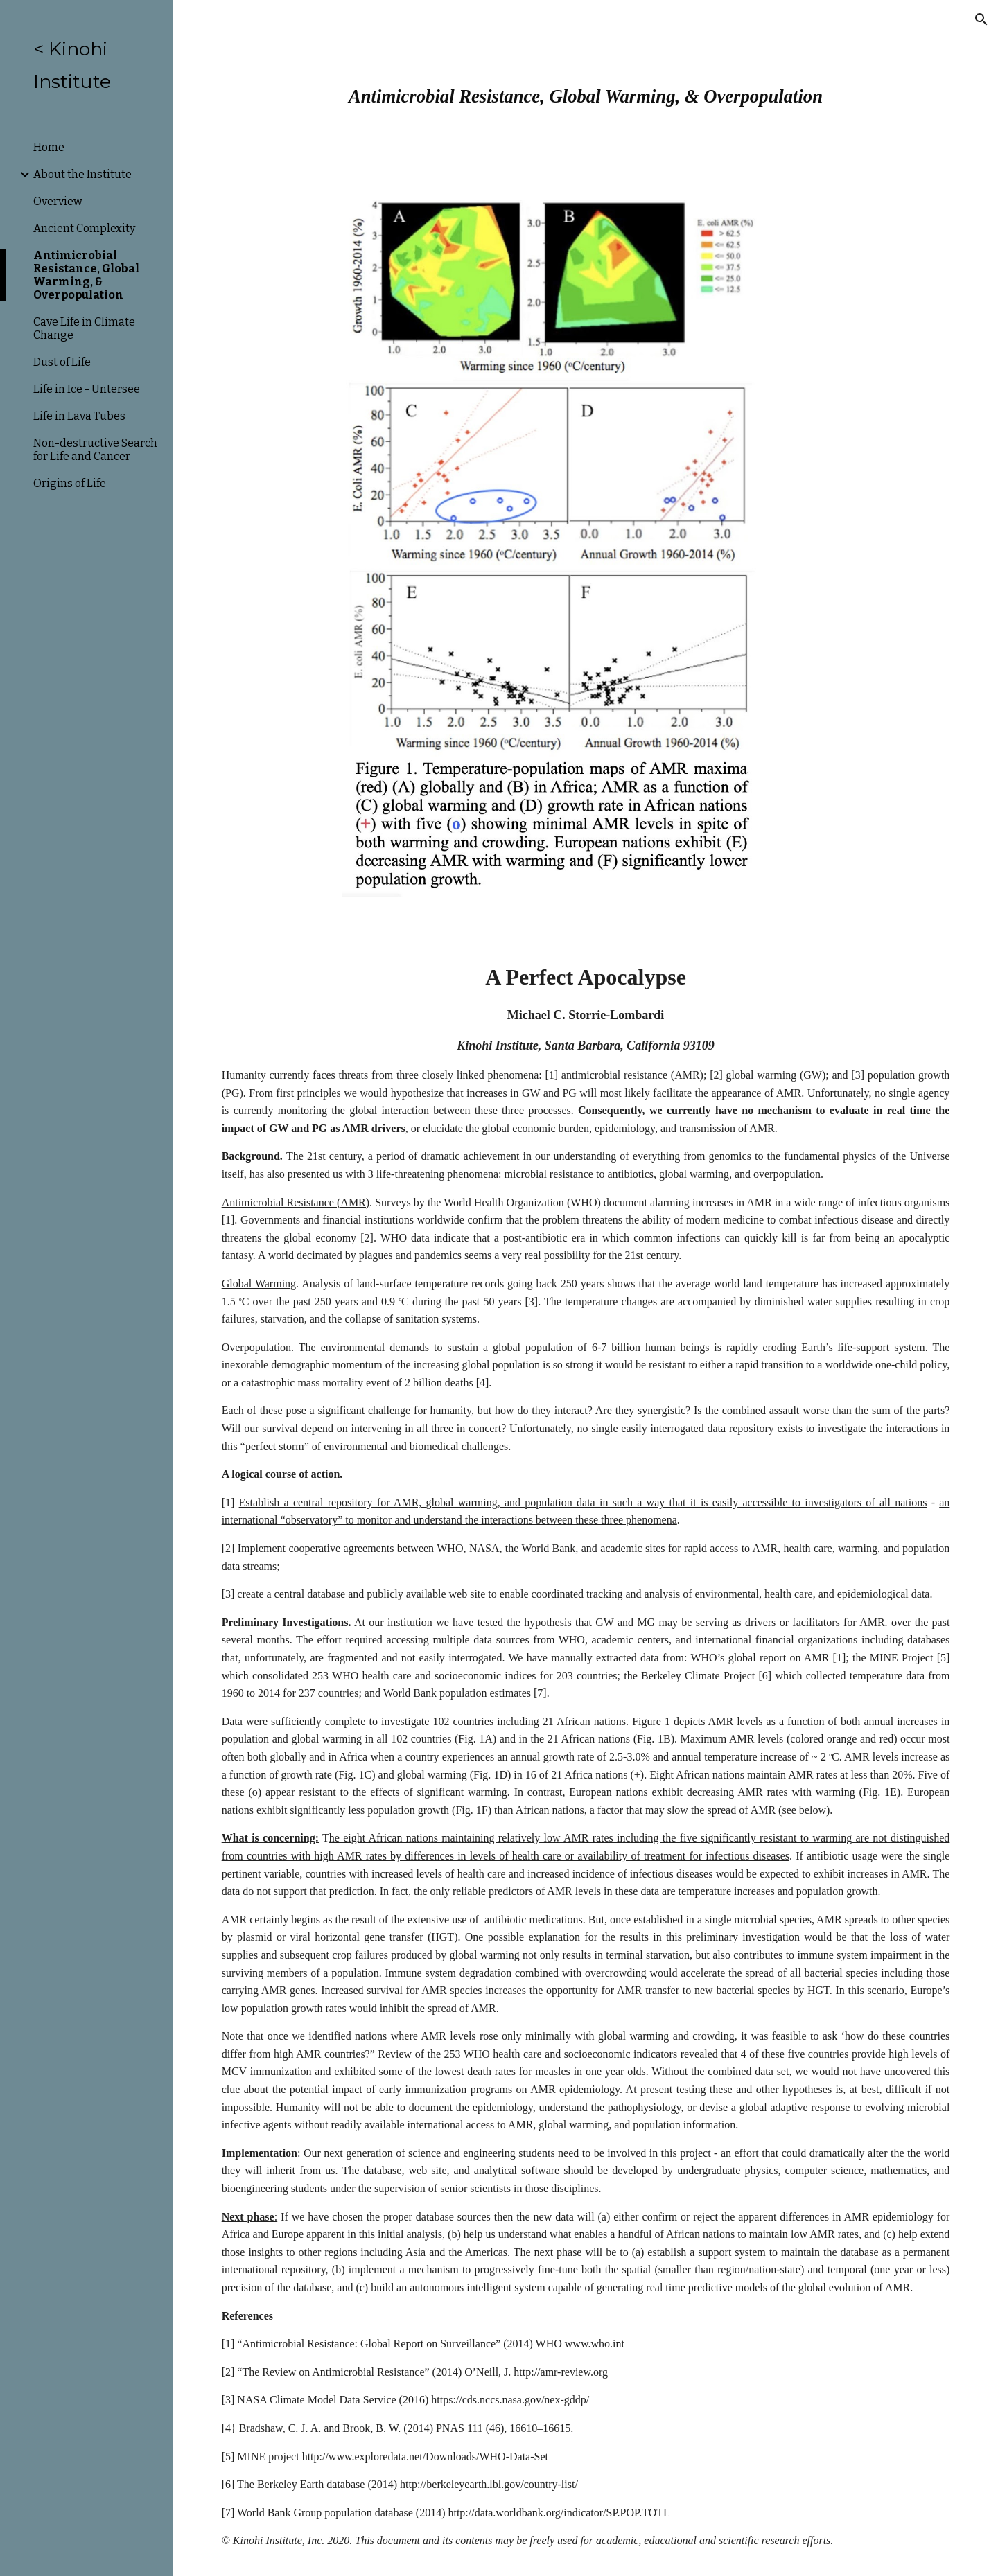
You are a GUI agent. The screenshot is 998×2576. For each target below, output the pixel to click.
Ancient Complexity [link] (84, 228)
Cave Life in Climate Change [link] (84, 328)
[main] (586, 89)
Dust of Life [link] (62, 362)
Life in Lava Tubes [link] (79, 416)
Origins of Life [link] (69, 483)
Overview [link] (57, 201)
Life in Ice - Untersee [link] (86, 389)
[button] (981, 19)
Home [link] (48, 147)
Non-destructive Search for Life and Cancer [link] (95, 449)
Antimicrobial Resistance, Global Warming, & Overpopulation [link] (86, 275)
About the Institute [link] (82, 174)
